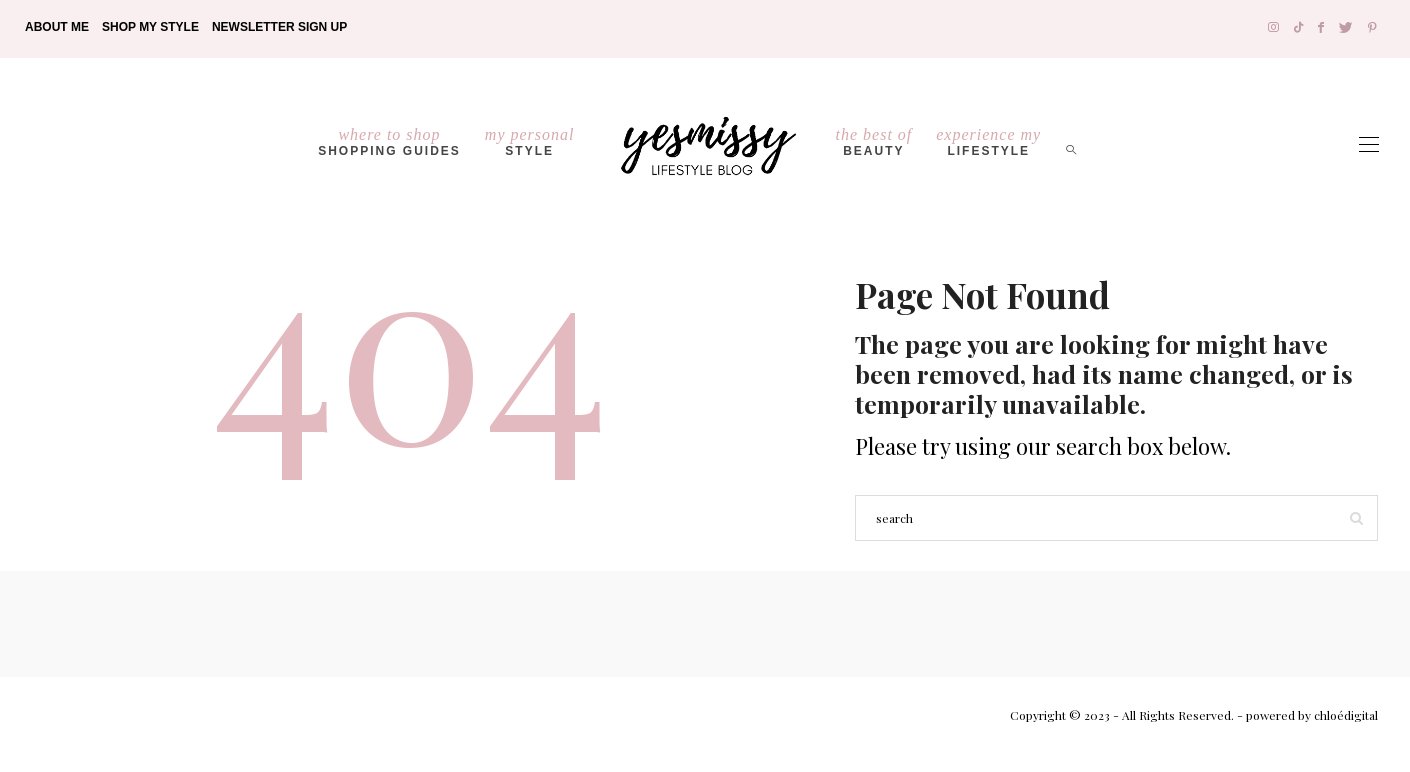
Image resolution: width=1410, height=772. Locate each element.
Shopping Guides (389, 142)
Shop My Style (150, 27)
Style (530, 142)
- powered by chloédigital (1306, 715)
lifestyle (988, 142)
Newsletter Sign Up (279, 27)
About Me (57, 27)
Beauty (874, 142)
